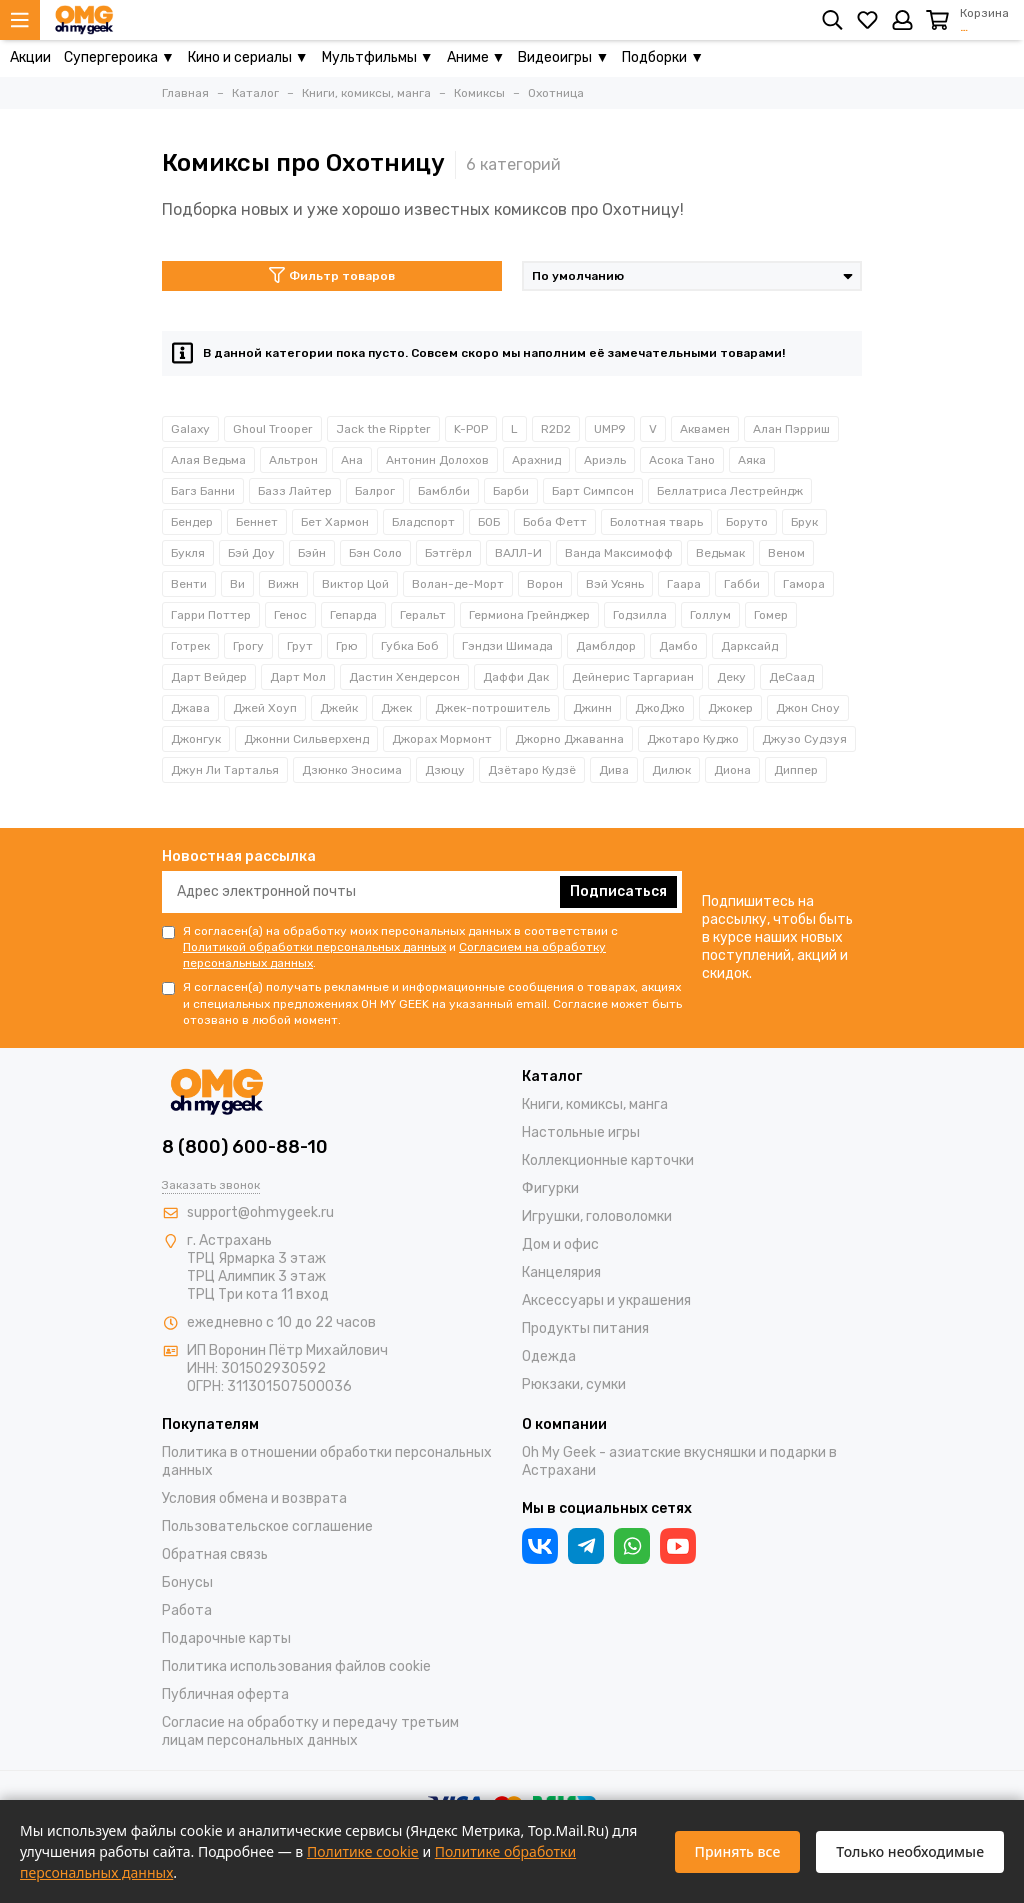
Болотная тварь (656, 522)
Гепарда (353, 615)
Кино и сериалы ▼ (248, 57)
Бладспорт (423, 522)
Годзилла (640, 615)
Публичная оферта (225, 1694)
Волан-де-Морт (458, 584)
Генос (290, 615)
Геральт (423, 615)
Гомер (771, 615)
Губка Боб (410, 646)
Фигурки (550, 1188)
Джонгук (196, 739)
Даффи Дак (516, 677)
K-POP (471, 429)
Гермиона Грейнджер (529, 615)
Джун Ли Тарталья (225, 770)
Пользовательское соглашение (267, 1526)
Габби (742, 584)
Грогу (248, 646)
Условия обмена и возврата (254, 1498)
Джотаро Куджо (693, 739)
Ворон (545, 584)
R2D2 (556, 429)
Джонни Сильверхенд (306, 739)
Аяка (752, 460)
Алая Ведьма (208, 460)
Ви (237, 584)
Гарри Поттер (211, 615)
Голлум (710, 615)
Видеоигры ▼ (563, 57)
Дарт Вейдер (209, 677)
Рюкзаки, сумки (574, 1384)
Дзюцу (445, 770)
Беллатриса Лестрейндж (730, 491)
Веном (786, 553)
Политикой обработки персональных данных (314, 947)
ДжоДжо (660, 708)
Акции (30, 57)
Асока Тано (682, 460)
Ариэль (605, 460)
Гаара (684, 584)
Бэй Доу (251, 553)
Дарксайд (749, 646)
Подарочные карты (226, 1638)
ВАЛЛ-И (518, 553)
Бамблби (444, 491)
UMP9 (610, 429)
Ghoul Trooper (273, 429)
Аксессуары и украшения (606, 1300)
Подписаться (618, 891)
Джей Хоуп (265, 708)
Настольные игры (581, 1132)
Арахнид (536, 460)
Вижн (283, 584)
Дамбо (678, 646)
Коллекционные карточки (608, 1160)
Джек (396, 708)
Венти (189, 584)
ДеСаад (791, 677)
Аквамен (705, 429)
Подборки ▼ (663, 57)
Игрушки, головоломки (597, 1216)
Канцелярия (561, 1272)
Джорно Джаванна (569, 739)
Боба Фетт (555, 522)
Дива (614, 770)
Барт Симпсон (593, 491)
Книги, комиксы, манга (595, 1104)
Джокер (730, 708)
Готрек (190, 646)
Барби (511, 491)
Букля (188, 553)
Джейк (339, 708)
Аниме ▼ (476, 57)
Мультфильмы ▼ (378, 57)
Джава (190, 708)
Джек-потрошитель (492, 708)
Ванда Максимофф (619, 553)
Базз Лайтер (295, 491)
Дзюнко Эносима (352, 770)
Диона (732, 770)
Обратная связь (215, 1554)
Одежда (549, 1356)
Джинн (592, 708)
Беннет (257, 522)
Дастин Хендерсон (404, 677)
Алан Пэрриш (791, 429)
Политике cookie (363, 1851)
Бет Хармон (335, 522)
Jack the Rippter (383, 429)
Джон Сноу (808, 708)
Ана (352, 460)
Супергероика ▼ (119, 57)
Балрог (375, 491)
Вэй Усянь (615, 584)
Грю (347, 646)
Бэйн (312, 553)
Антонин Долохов (437, 460)
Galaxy (190, 429)
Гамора (804, 584)
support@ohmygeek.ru (260, 1212)
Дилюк (671, 770)
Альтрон (293, 460)
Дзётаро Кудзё (532, 770)
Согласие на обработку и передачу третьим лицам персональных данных (310, 1731)
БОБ (489, 522)
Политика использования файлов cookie (296, 1666)
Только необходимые (910, 1851)
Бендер (192, 522)
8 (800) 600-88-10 (245, 1147)
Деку (731, 677)
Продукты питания (585, 1328)
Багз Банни (203, 491)
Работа (187, 1610)
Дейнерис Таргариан (633, 677)
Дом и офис (560, 1244)
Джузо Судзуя (804, 739)
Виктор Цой (355, 584)
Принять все (738, 1851)
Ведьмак (720, 553)
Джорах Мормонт (442, 739)
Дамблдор (606, 646)
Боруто (747, 522)
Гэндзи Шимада (507, 646)
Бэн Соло (375, 553)
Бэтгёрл (448, 553)
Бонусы (187, 1582)
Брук (804, 522)
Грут (300, 646)
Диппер (796, 770)
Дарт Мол (298, 677)
